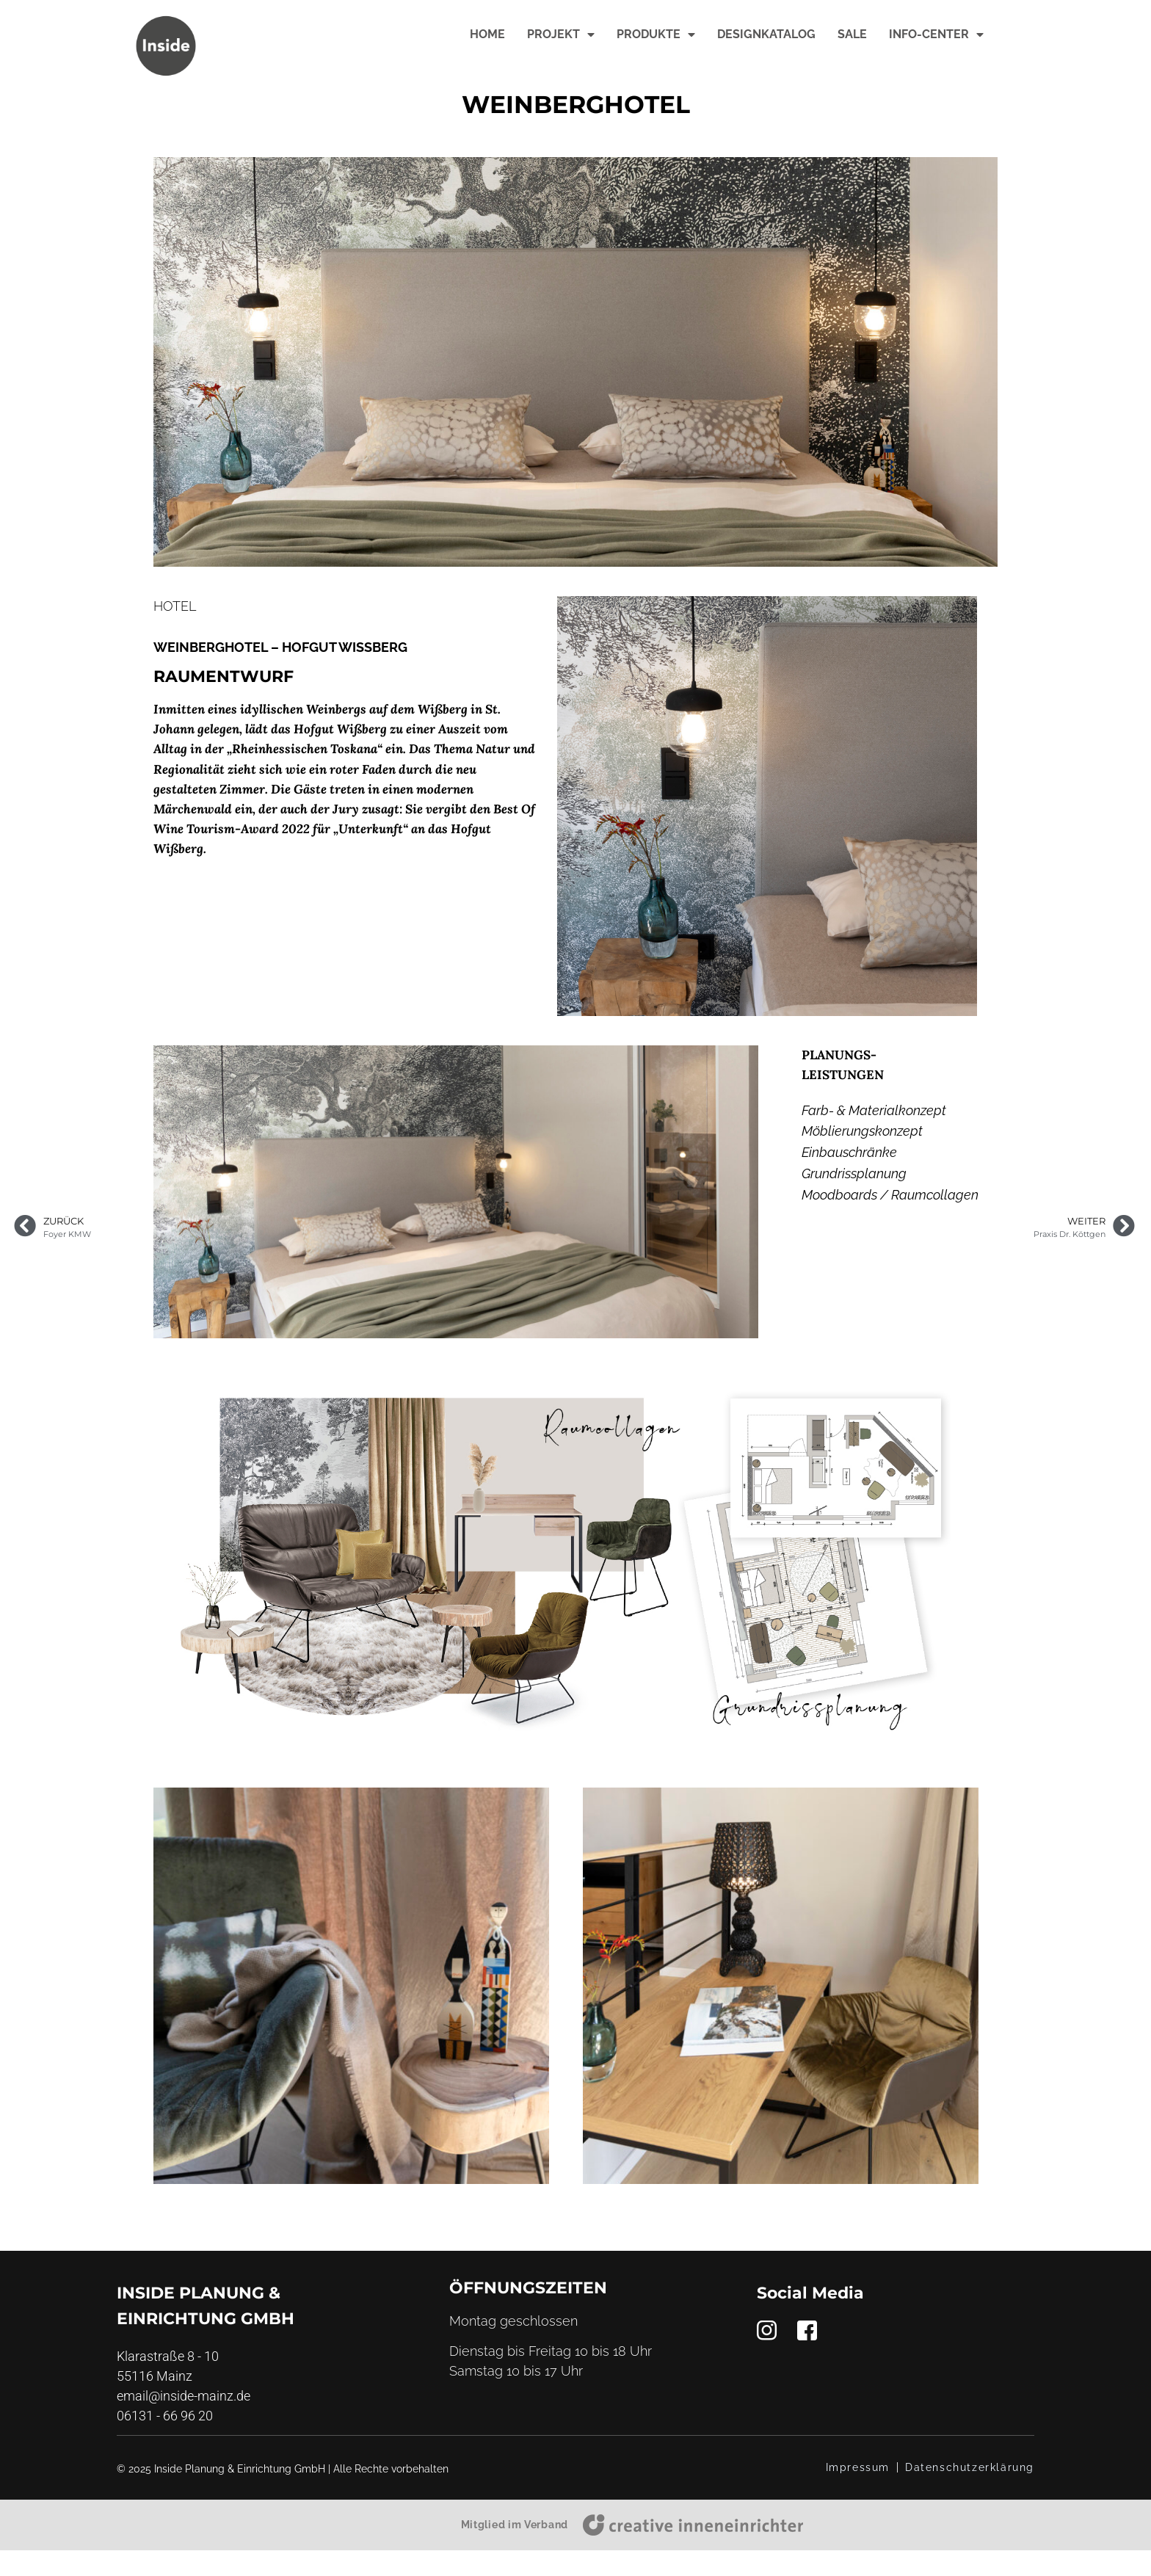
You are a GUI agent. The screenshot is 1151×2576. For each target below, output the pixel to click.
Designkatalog (766, 34)
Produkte (656, 34)
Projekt (561, 34)
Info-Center (936, 34)
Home (487, 34)
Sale (852, 34)
